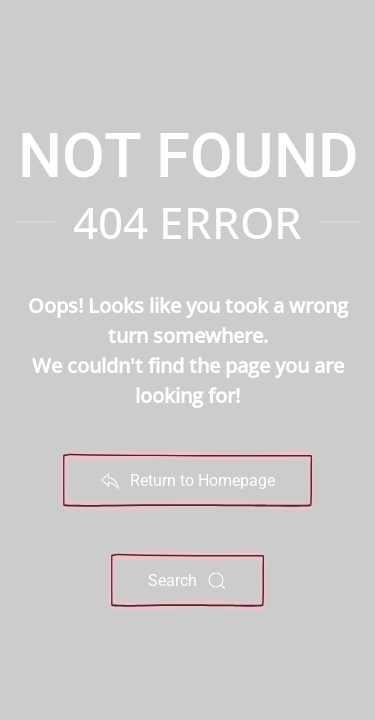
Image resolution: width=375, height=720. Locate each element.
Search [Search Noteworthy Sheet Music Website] (187, 581)
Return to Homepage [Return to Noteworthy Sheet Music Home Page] (187, 481)
